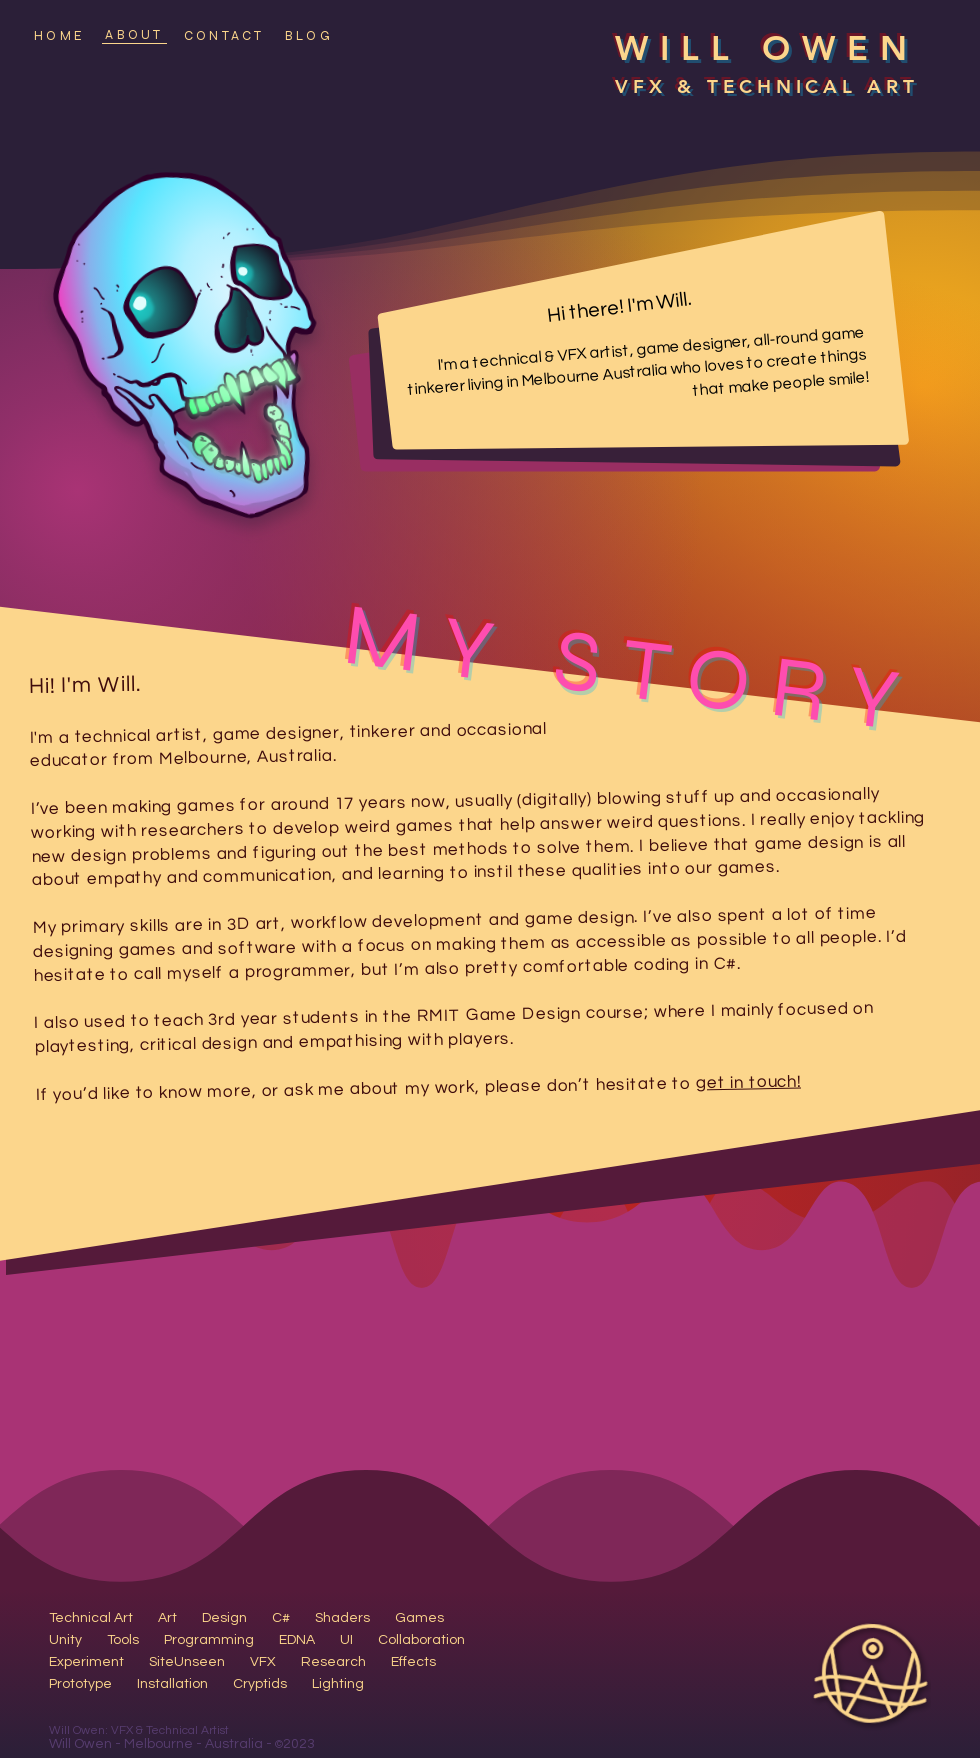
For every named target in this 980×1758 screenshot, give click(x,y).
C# (281, 1618)
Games (419, 1618)
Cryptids (260, 1684)
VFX (263, 1662)
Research (333, 1662)
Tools (123, 1640)
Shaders (342, 1618)
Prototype (80, 1684)
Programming (209, 1640)
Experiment (86, 1662)
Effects (413, 1662)
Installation (172, 1684)
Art (167, 1618)
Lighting (338, 1684)
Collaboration (421, 1640)
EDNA (297, 1640)
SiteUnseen (187, 1662)
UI (346, 1640)
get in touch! (748, 1082)
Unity (65, 1640)
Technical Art (91, 1618)
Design (224, 1618)
